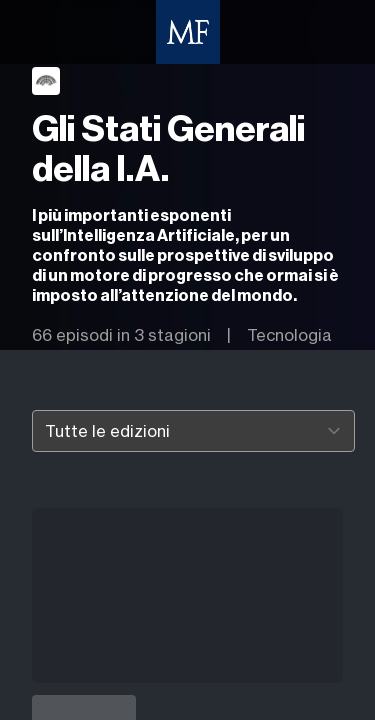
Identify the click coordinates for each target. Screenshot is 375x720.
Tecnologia (289, 335)
